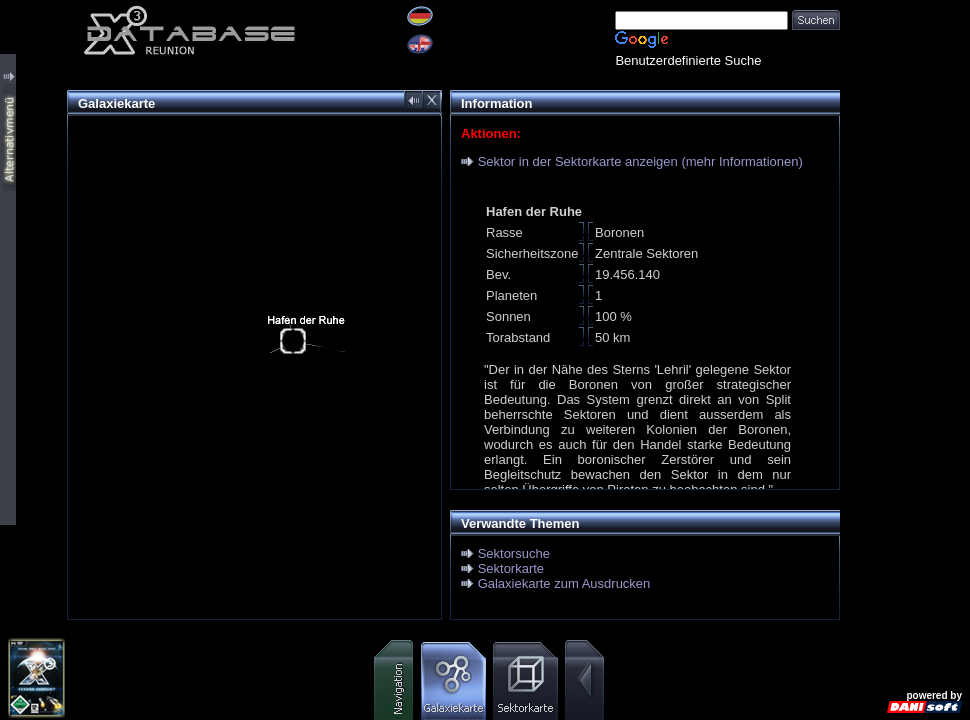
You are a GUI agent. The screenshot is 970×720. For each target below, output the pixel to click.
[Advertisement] (905, 300)
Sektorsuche (514, 553)
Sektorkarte (511, 568)
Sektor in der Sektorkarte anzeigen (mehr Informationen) (640, 161)
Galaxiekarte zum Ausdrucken (564, 583)
